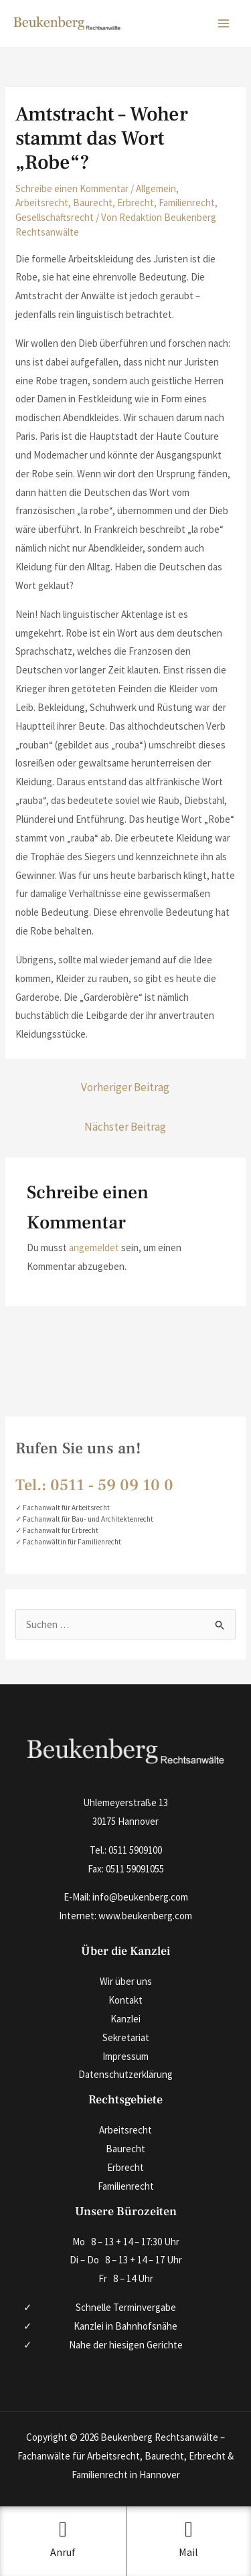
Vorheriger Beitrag (125, 1087)
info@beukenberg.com (140, 1896)
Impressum (125, 2056)
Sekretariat (125, 2037)
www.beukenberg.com (145, 1915)
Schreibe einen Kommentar (72, 188)
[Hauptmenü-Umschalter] (224, 23)
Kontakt (125, 2000)
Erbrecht (135, 202)
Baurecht (92, 202)
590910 (143, 1850)
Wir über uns (126, 1981)
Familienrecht (187, 202)
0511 (117, 1850)
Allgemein (156, 188)
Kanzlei (125, 2018)
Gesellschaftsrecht (54, 217)
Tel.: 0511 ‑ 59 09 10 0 (94, 1485)
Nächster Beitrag (125, 1126)
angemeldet (94, 1247)
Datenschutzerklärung (125, 2074)
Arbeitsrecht (41, 202)
